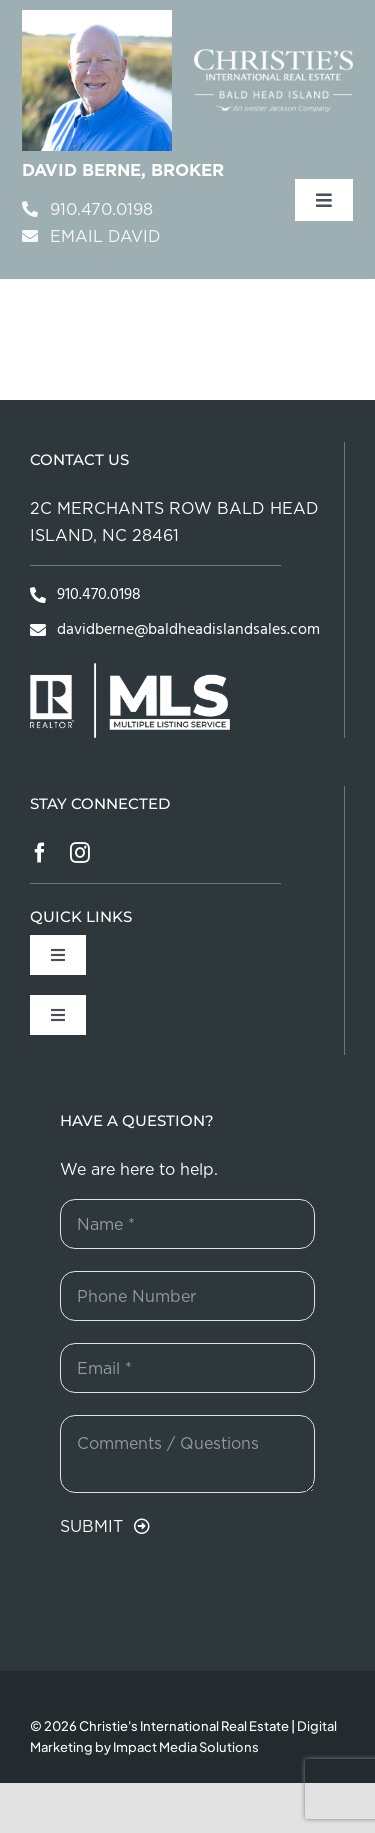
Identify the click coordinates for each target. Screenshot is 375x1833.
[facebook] (40, 853)
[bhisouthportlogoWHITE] (273, 57)
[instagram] (80, 853)
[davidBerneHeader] (97, 18)
